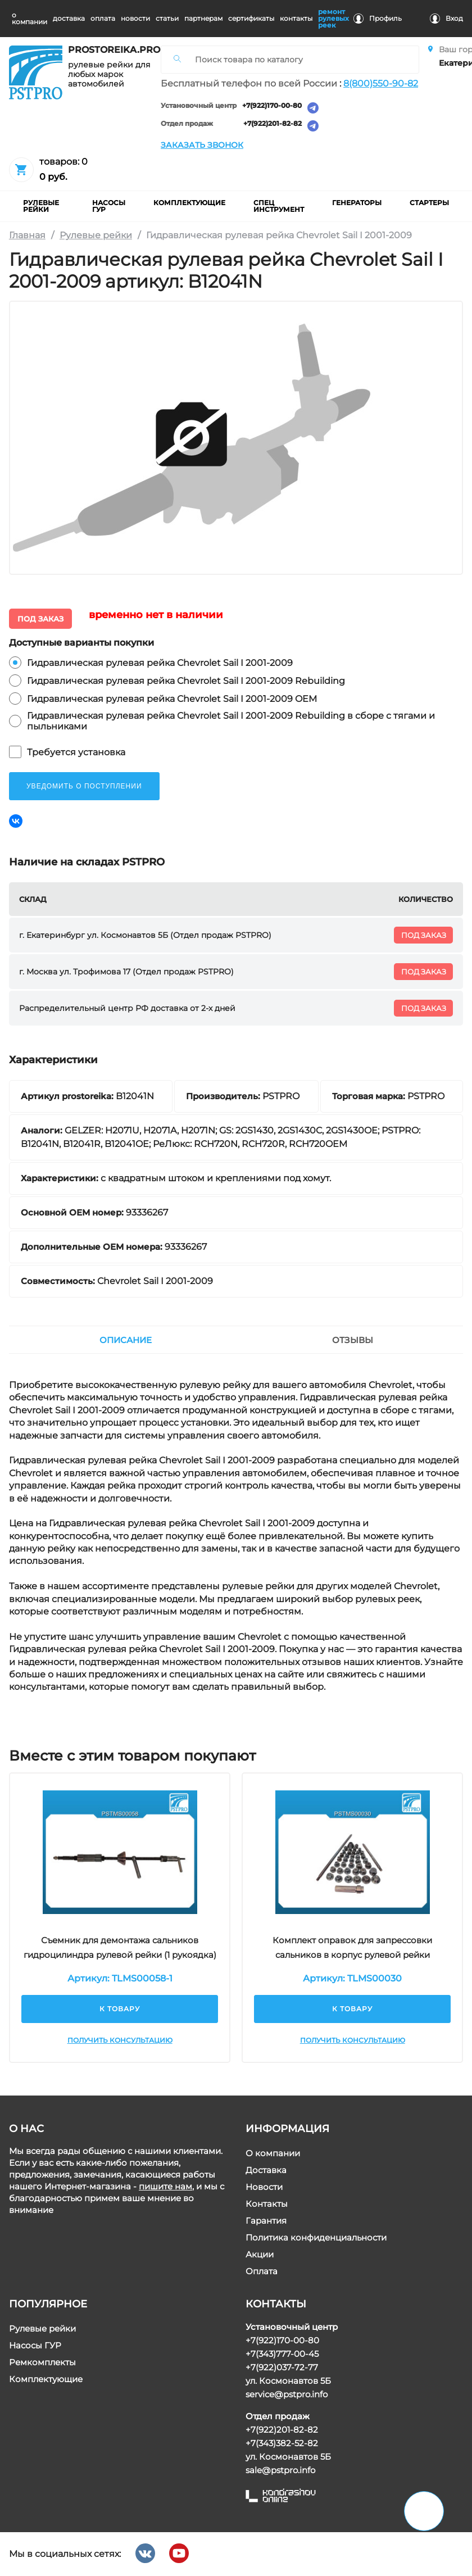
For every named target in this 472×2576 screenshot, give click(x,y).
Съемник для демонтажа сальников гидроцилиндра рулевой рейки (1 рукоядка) (119, 1947)
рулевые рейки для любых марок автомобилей (109, 74)
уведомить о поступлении (84, 786)
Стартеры (429, 202)
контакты (296, 18)
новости (135, 18)
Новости (264, 2187)
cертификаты (251, 18)
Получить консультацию (119, 2040)
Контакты (267, 2203)
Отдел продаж (187, 124)
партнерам (203, 18)
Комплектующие (46, 2379)
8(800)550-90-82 (380, 83)
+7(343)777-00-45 (282, 2353)
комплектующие (189, 202)
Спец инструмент (278, 206)
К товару (119, 2008)
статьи (167, 18)
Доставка (266, 2170)
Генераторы (357, 202)
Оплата (262, 2271)
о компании (29, 18)
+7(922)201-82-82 (272, 124)
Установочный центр (199, 106)
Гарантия (266, 2220)
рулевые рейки (41, 206)
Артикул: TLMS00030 (352, 1978)
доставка (69, 18)
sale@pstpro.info (280, 2470)
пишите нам (165, 2186)
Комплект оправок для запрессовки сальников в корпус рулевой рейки (352, 1947)
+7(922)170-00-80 (272, 106)
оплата (102, 18)
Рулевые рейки (96, 235)
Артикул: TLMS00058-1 (119, 1978)
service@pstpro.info (287, 2394)
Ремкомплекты (42, 2362)
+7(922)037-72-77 (282, 2367)
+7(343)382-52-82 (282, 2443)
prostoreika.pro (110, 50)
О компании (273, 2153)
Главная (27, 235)
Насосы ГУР (35, 2345)
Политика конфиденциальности (316, 2237)
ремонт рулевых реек (333, 18)
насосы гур (108, 206)
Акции (260, 2254)
